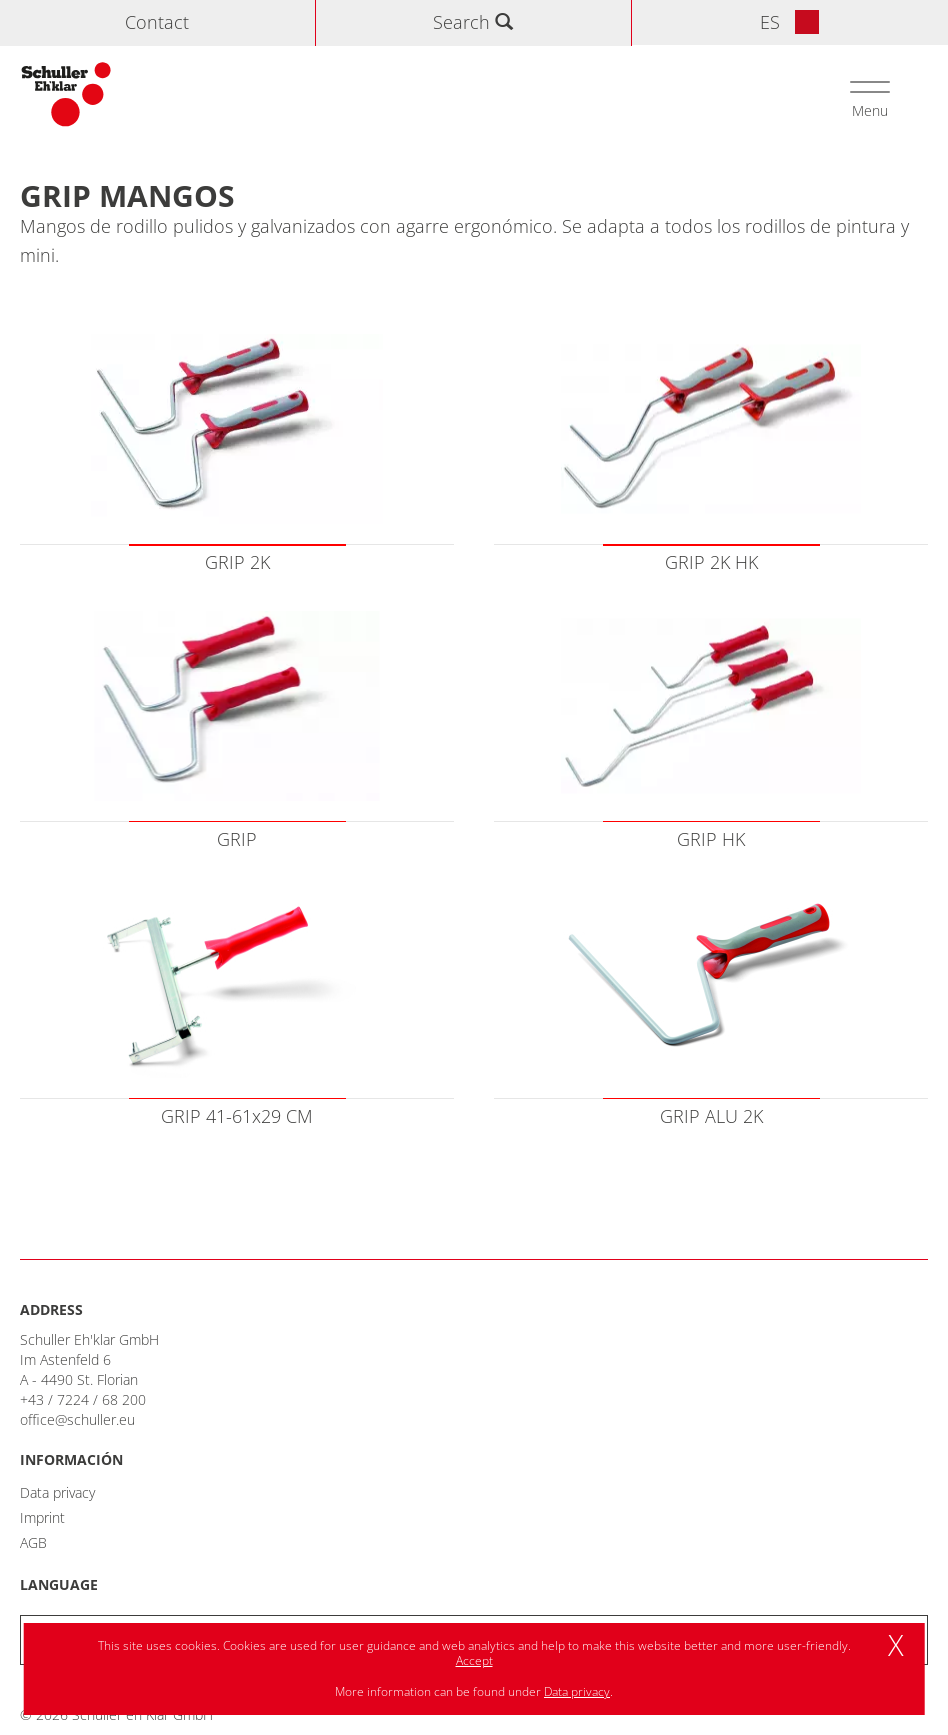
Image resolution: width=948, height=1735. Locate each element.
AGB (33, 1542)
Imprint (42, 1517)
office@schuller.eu (77, 1419)
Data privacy (57, 1492)
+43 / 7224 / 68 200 (83, 1399)
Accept (474, 1660)
